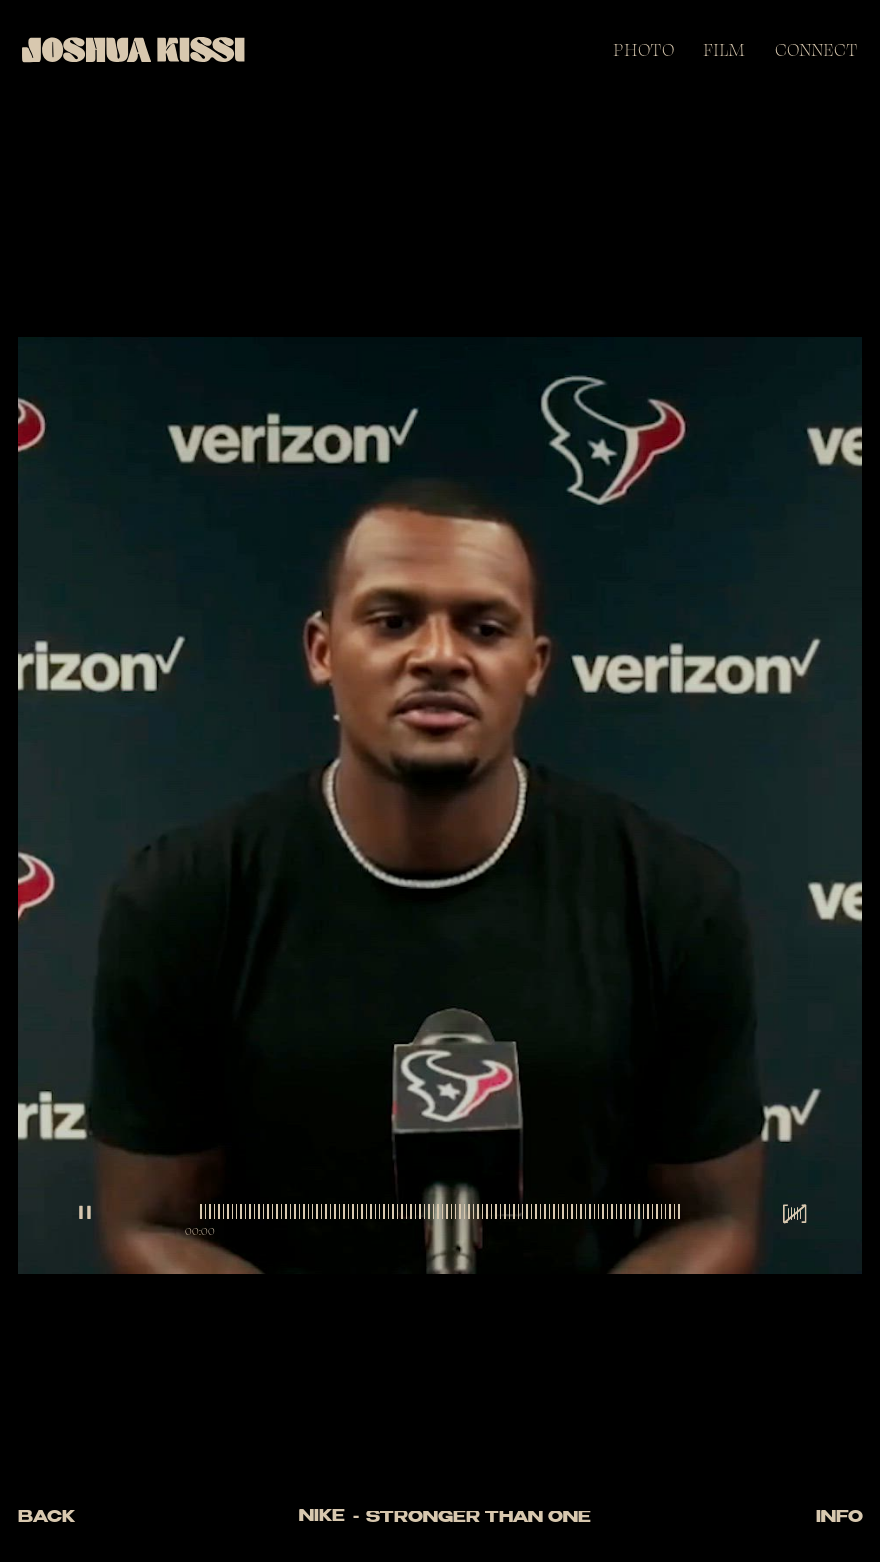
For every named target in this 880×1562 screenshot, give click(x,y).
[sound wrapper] (795, 1213)
